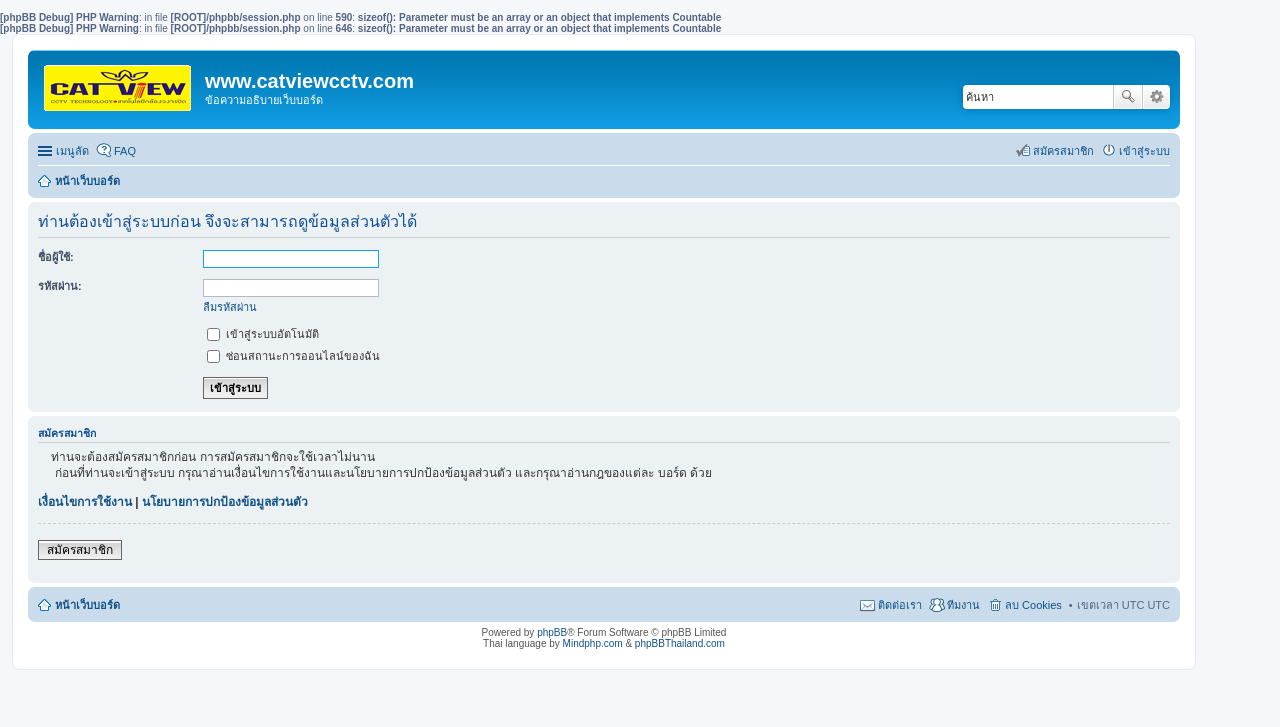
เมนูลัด (72, 151)
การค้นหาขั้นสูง (1156, 97)
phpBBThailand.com (680, 643)
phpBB (552, 632)
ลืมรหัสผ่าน (230, 307)
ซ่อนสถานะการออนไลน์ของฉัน (293, 356)
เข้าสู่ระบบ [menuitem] (1144, 151)
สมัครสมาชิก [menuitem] (1063, 151)
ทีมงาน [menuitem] (963, 605)
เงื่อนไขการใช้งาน (85, 502)
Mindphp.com (593, 643)
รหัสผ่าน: (60, 286)
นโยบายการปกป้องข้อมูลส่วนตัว (225, 502)
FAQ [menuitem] (125, 151)
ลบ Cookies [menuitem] (1033, 605)
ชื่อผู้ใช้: (56, 257)
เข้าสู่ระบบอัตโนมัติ (263, 334)
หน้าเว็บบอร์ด (87, 181)
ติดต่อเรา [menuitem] (900, 605)
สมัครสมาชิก (80, 550)
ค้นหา (1128, 97)
